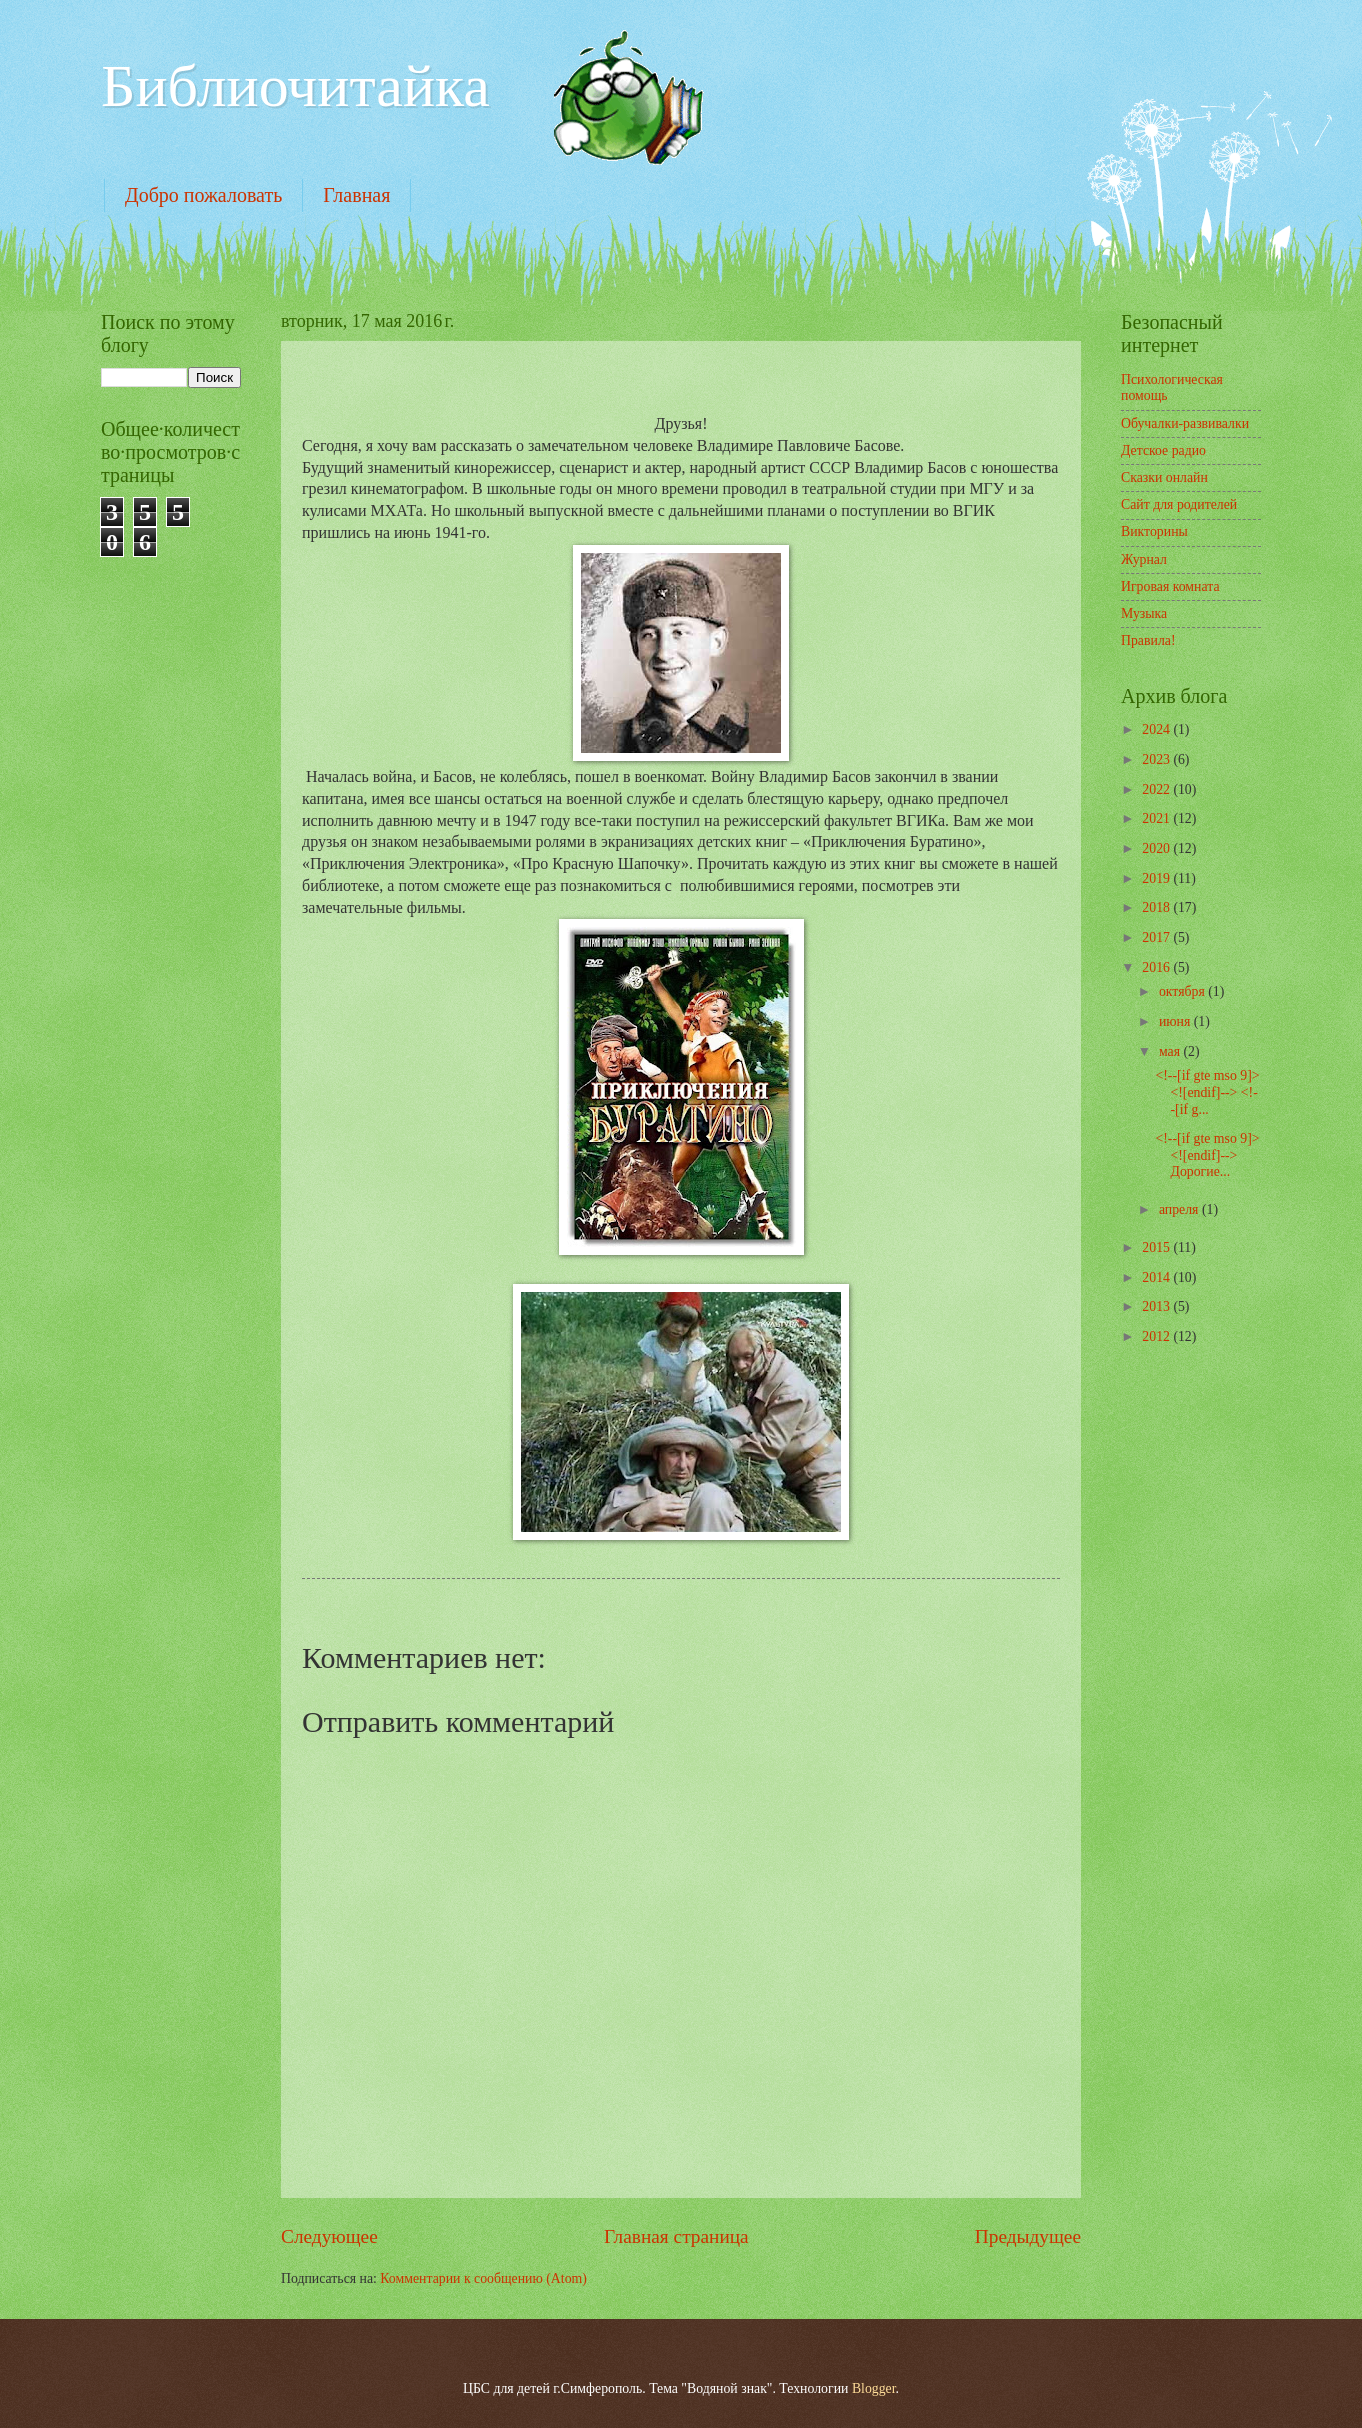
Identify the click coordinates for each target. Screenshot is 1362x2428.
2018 (1157, 907)
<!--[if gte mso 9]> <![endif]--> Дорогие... (1207, 1155)
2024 (1157, 729)
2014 (1157, 1277)
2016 (1157, 967)
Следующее (329, 2236)
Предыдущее (1028, 2236)
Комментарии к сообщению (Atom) (483, 2278)
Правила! (1148, 640)
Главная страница (676, 2236)
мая (1171, 1051)
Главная (356, 195)
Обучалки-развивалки (1185, 423)
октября (1183, 991)
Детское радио (1163, 450)
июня (1176, 1021)
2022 (1157, 789)
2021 (1157, 818)
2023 (1157, 759)
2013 (1157, 1306)
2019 (1157, 878)
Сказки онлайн (1164, 477)
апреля (1180, 1209)
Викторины (1154, 531)
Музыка (1144, 613)
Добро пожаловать (203, 195)
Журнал (1144, 559)
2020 (1157, 848)
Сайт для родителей (1179, 504)
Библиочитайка (295, 86)
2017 (1157, 937)
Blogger (874, 2388)
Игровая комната (1170, 586)
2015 (1157, 1247)
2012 (1157, 1336)
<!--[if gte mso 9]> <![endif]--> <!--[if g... (1207, 1092)
